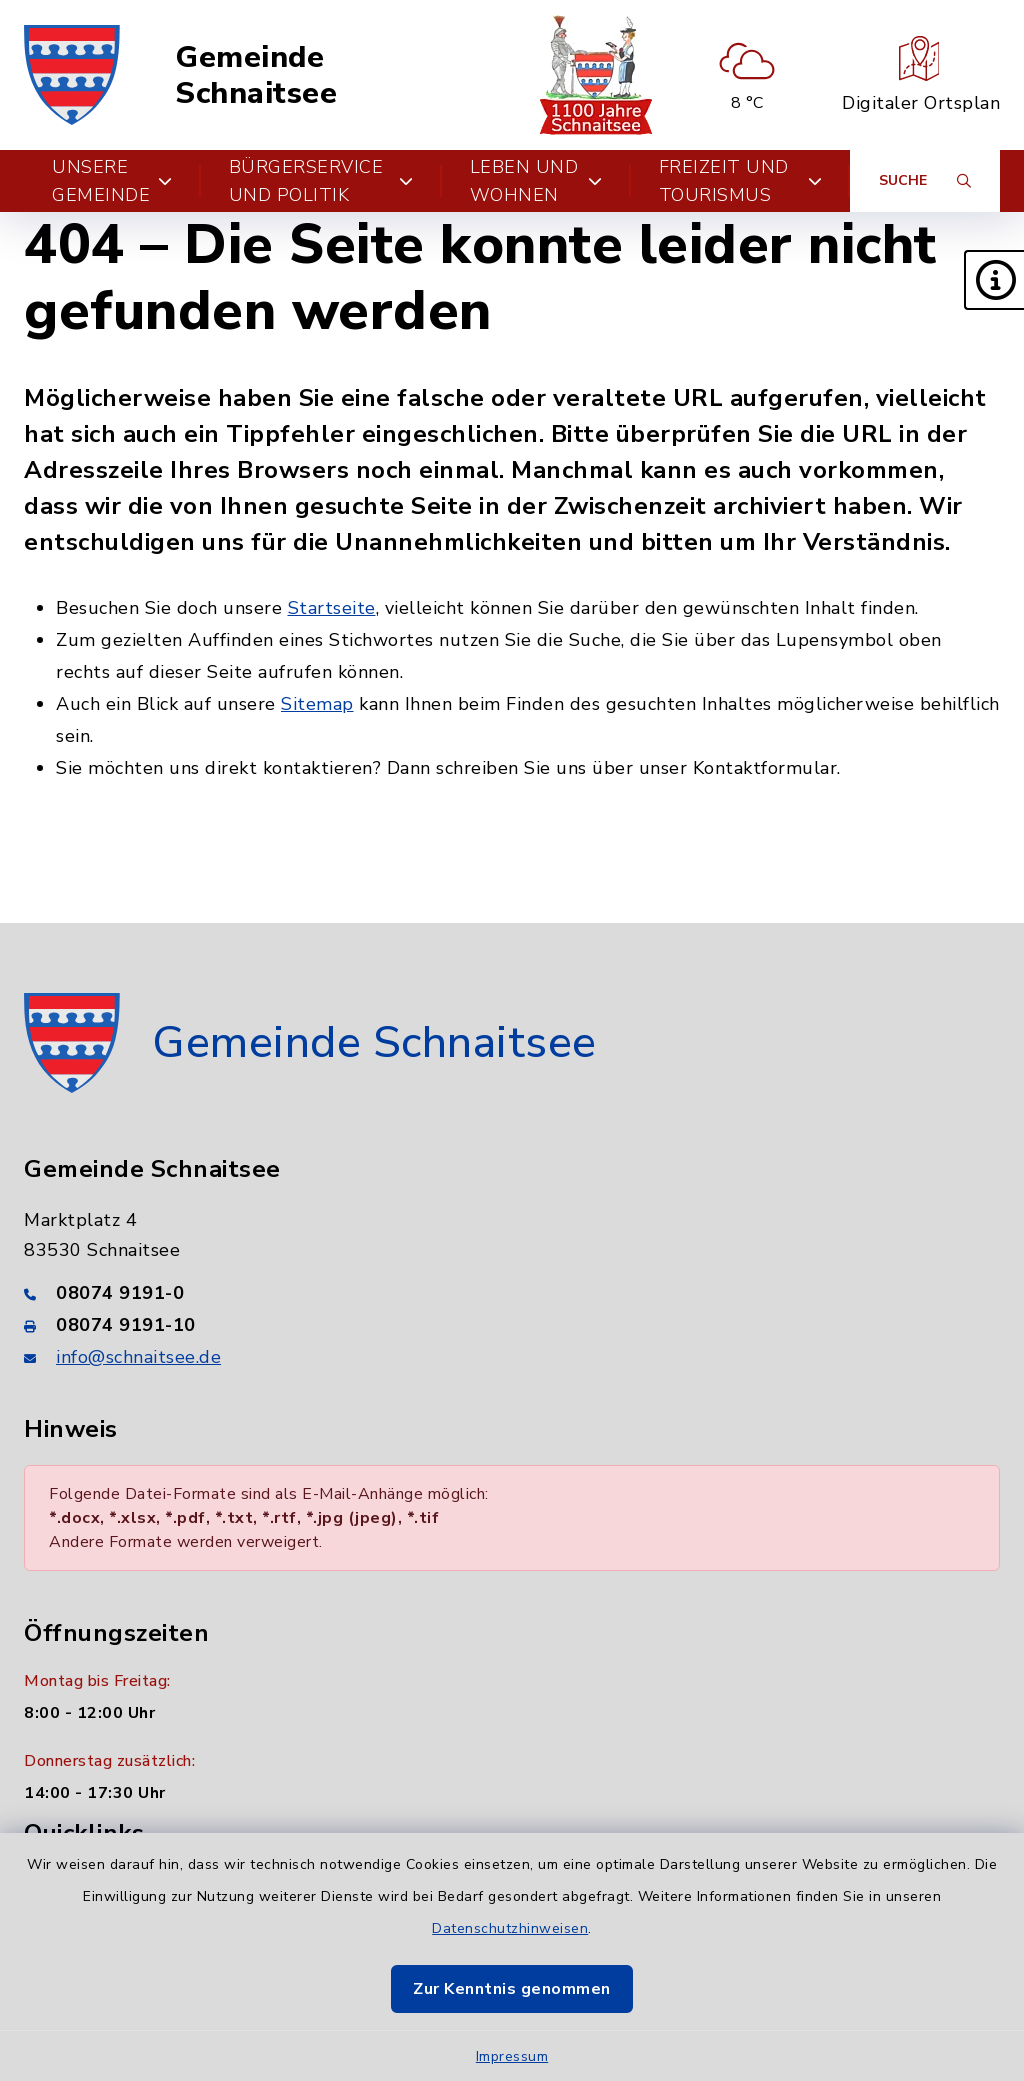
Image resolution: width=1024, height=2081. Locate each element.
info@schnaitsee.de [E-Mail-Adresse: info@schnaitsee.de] (138, 1357)
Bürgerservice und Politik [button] (321, 181)
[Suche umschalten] (925, 181)
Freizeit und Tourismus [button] (740, 181)
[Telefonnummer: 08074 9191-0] (512, 1293)
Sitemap (317, 704)
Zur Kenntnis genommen (512, 1989)
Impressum (512, 2056)
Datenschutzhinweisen (510, 1928)
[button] (994, 280)
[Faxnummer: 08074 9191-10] (512, 1325)
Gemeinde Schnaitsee (256, 75)
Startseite (332, 608)
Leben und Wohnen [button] (536, 181)
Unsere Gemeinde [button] (112, 181)
